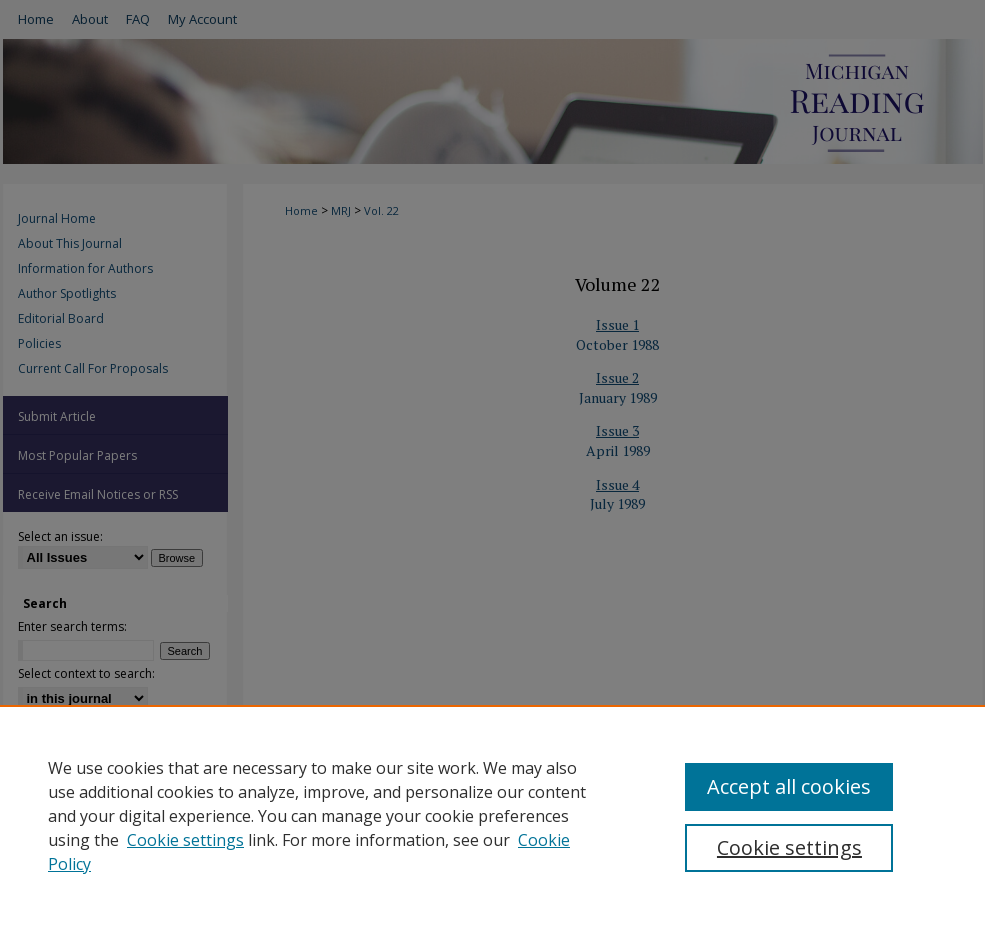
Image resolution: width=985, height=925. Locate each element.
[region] (492, 815)
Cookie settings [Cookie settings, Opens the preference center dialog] (789, 847)
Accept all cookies (789, 786)
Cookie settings (185, 840)
